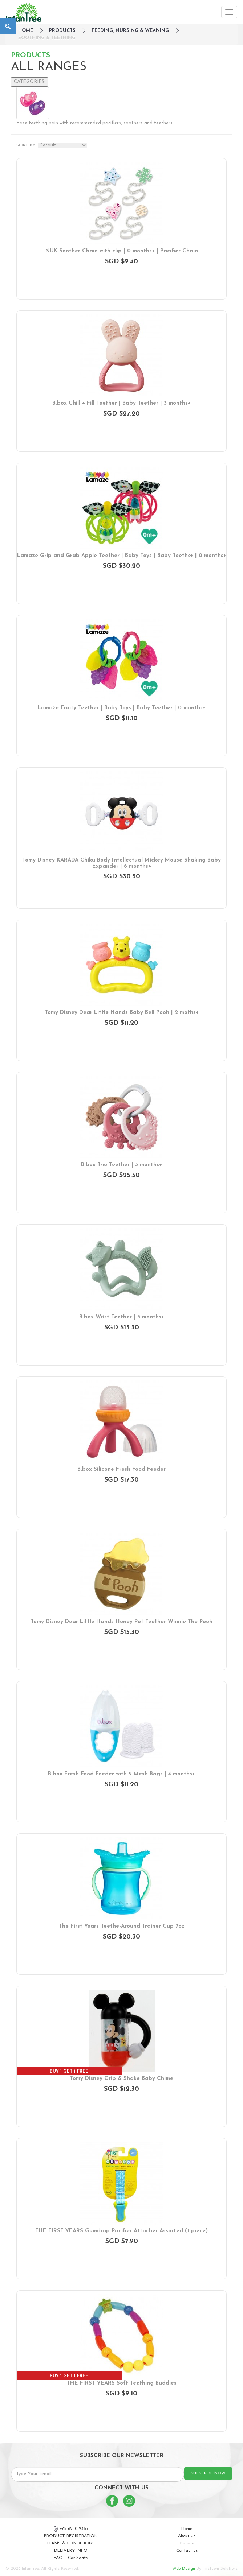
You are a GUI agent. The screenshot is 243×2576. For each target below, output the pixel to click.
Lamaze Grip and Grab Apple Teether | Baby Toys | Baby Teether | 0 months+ (121, 555)
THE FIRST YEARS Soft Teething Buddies (122, 2383)
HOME (25, 30)
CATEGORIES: (29, 81)
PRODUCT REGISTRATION (71, 2536)
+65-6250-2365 (71, 2529)
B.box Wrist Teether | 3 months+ (121, 1317)
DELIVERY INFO (71, 2550)
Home (187, 2529)
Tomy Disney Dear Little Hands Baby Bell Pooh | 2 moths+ (122, 1012)
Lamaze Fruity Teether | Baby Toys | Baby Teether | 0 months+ (122, 708)
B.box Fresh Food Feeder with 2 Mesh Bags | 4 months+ (121, 1774)
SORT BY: (26, 145)
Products (62, 30)
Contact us (187, 2550)
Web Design (183, 2569)
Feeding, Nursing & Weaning (130, 30)
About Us (186, 2536)
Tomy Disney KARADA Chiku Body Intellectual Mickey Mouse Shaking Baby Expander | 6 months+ (121, 863)
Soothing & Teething (47, 38)
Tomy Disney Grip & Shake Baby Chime (121, 2078)
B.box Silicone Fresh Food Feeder (121, 1469)
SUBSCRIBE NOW (208, 2473)
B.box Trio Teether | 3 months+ (121, 1165)
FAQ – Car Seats (71, 2558)
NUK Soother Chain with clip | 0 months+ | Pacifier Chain (121, 251)
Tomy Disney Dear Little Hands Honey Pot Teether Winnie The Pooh (121, 1622)
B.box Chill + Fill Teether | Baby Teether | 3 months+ (121, 403)
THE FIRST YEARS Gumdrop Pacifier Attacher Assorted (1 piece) (121, 2231)
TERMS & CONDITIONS (70, 2543)
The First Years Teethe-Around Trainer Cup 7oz (122, 1926)
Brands (187, 2543)
